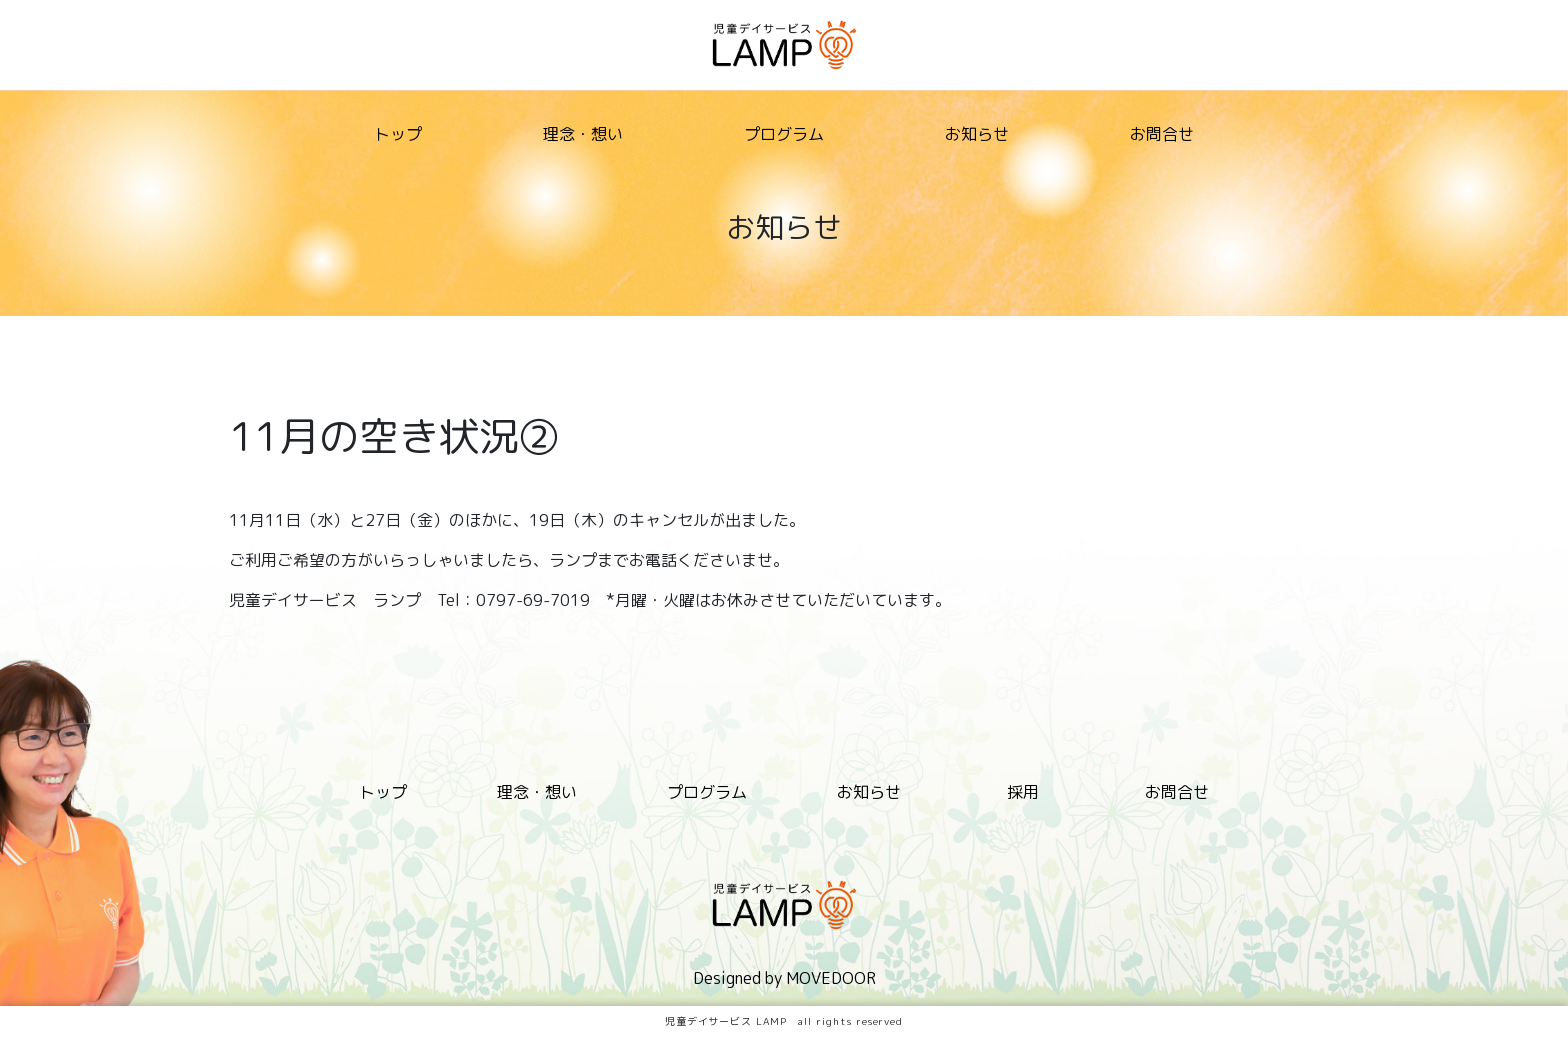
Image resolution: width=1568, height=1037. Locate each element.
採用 (1023, 792)
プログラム (784, 134)
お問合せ (1162, 134)
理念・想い (583, 134)
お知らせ (977, 134)
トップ (398, 134)
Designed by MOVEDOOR (784, 978)
